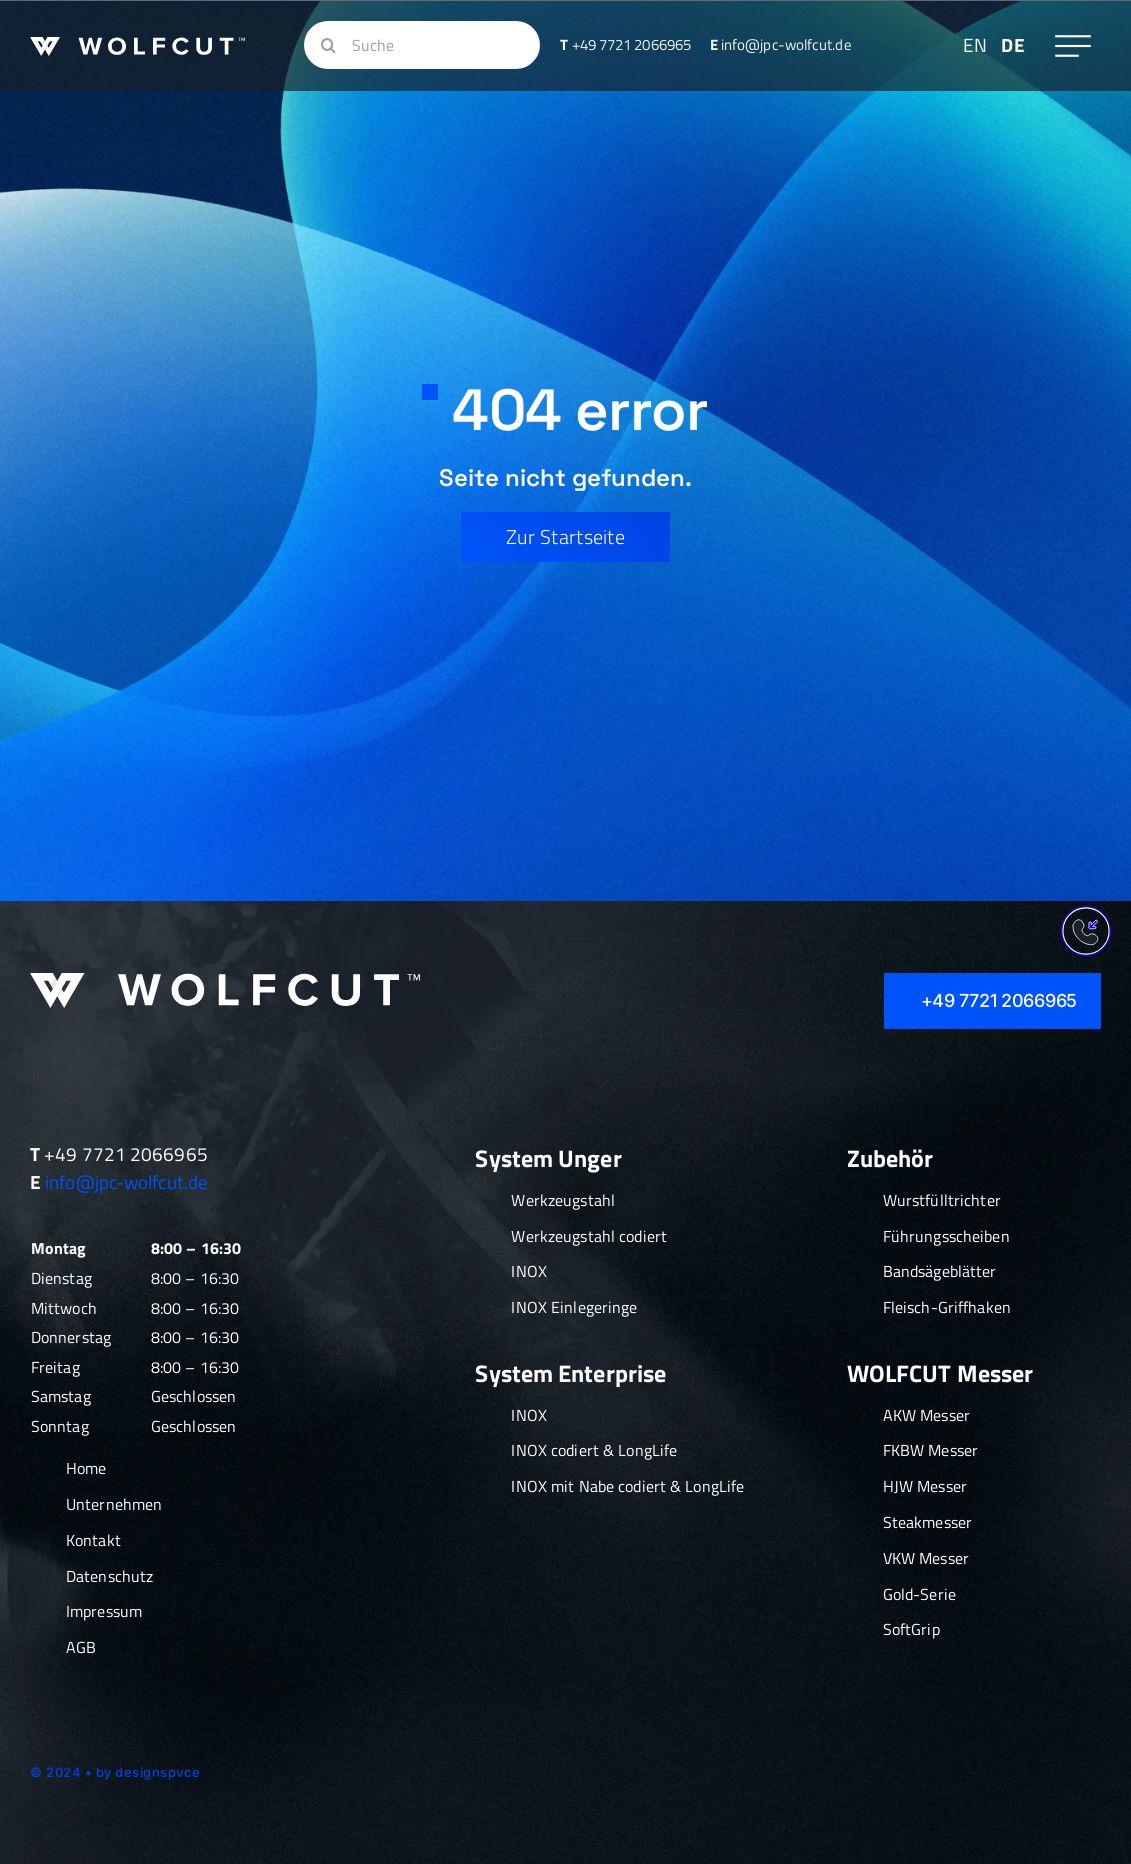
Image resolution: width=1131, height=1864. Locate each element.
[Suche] (422, 45)
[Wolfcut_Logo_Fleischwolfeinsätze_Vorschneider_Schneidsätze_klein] (137, 46)
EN (975, 44)
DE (1012, 44)
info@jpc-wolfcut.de (126, 1181)
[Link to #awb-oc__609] (1073, 46)
